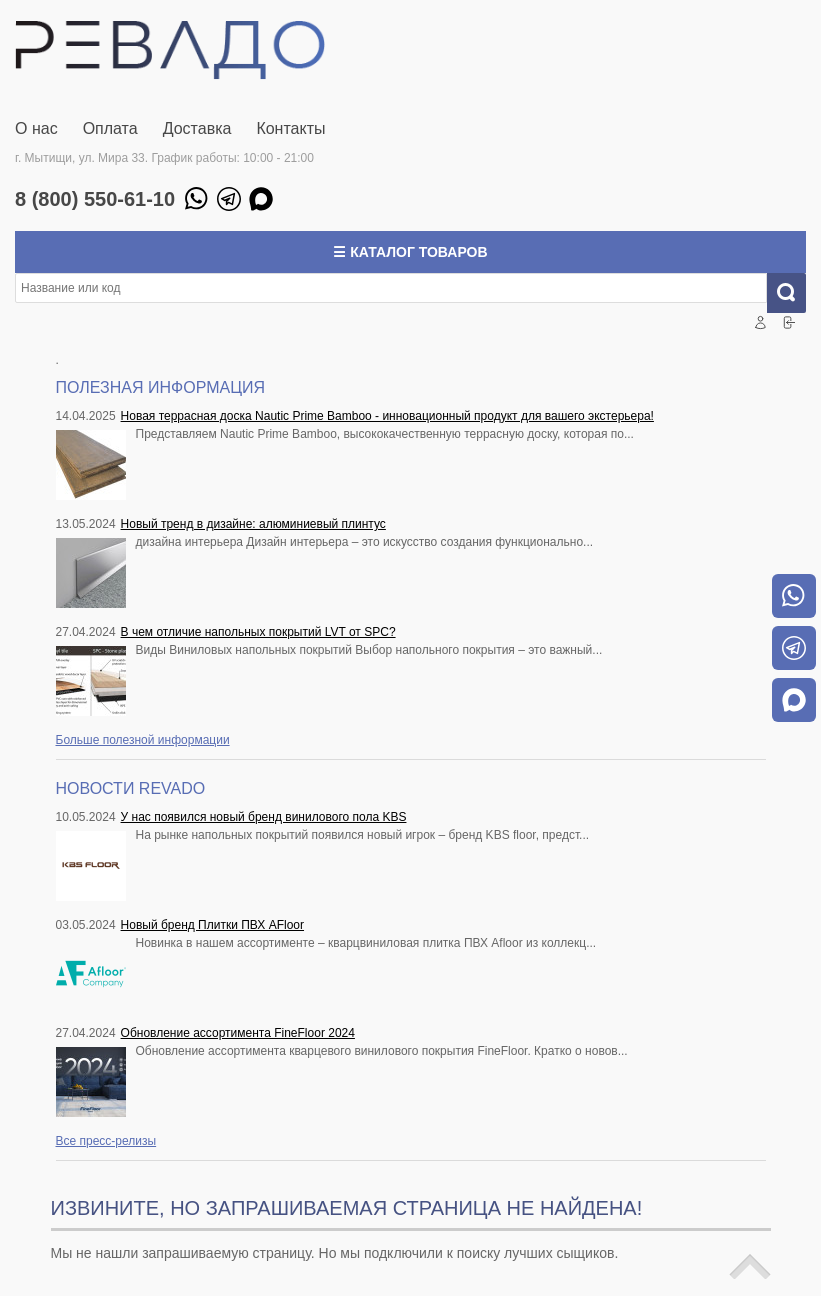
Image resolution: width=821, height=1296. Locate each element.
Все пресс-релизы (106, 1141)
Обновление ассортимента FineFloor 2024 (238, 1033)
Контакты (290, 128)
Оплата (110, 128)
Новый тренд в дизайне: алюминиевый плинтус (253, 524)
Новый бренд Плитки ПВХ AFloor (212, 925)
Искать (794, 293)
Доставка (197, 128)
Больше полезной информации (143, 740)
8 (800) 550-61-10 (95, 199)
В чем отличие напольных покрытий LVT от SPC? (258, 632)
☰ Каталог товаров (410, 252)
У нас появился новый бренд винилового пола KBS (264, 817)
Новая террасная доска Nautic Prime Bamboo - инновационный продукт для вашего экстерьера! (387, 416)
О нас (36, 128)
